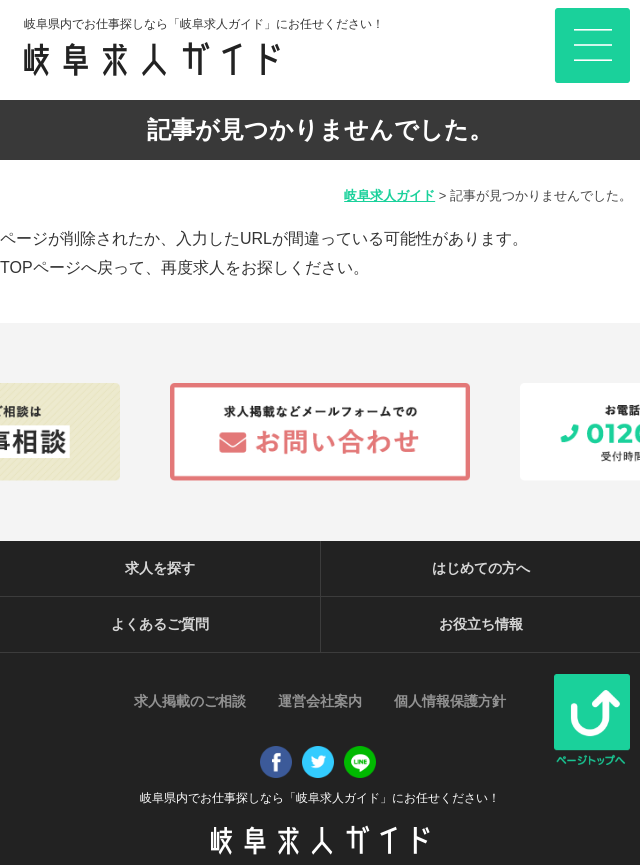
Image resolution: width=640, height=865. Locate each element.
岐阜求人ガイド (389, 195)
